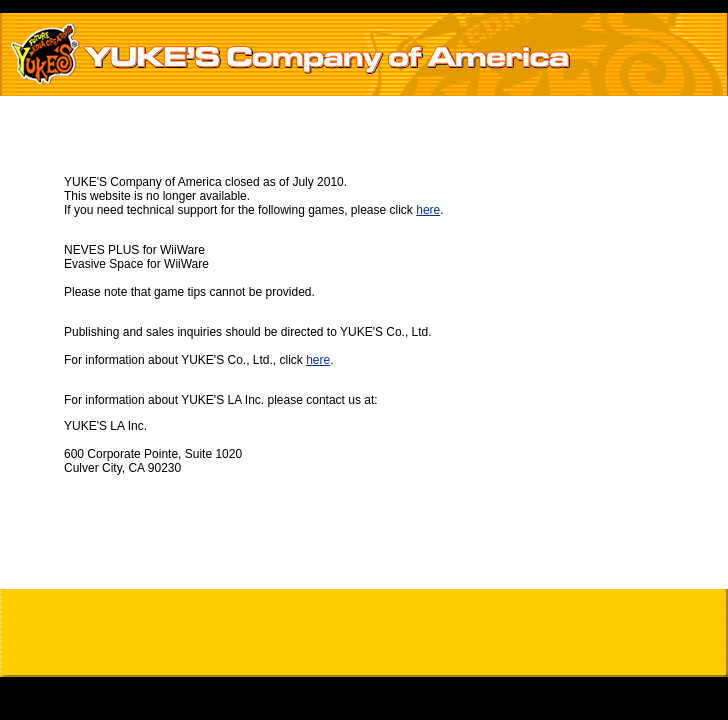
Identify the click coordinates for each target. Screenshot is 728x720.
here (428, 210)
